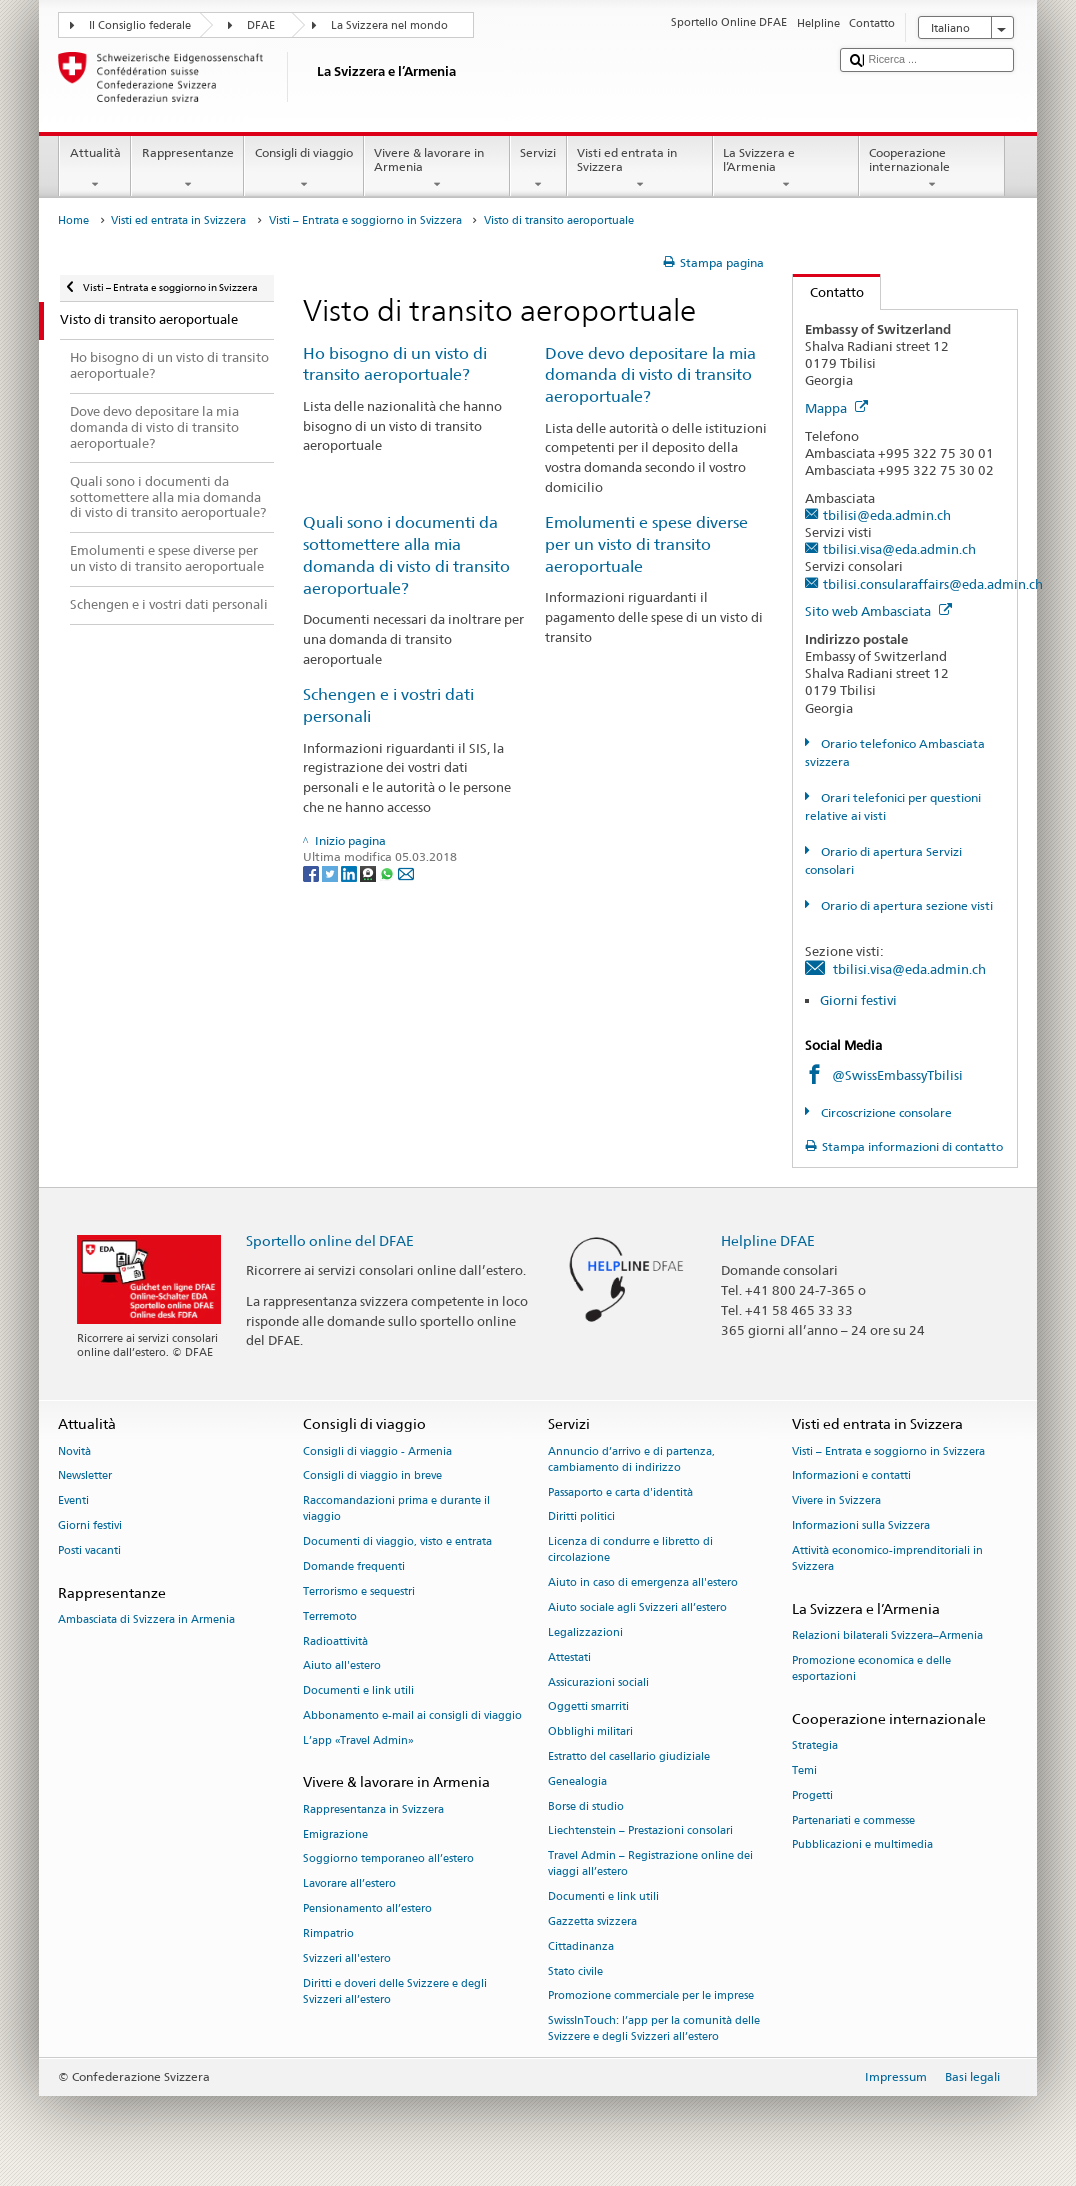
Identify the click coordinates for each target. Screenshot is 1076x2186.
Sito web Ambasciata (878, 611)
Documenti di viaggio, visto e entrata (397, 1542)
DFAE (261, 25)
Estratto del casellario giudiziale (629, 1756)
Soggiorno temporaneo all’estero (388, 1859)
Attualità (95, 169)
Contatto (828, 292)
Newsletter (85, 1476)
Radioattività (335, 1641)
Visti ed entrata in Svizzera (640, 169)
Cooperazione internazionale (932, 169)
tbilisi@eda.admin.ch (887, 515)
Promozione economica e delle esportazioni (871, 1668)
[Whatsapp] (388, 872)
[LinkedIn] (350, 872)
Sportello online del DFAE (330, 1240)
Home (73, 220)
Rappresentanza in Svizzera (373, 1809)
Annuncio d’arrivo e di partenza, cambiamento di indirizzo (631, 1459)
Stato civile (575, 1971)
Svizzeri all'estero (347, 1958)
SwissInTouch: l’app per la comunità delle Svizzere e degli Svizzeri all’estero (654, 2029)
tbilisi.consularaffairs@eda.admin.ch (933, 584)
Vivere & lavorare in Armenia (437, 169)
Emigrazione (335, 1834)
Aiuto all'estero (342, 1666)
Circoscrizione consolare (885, 1112)
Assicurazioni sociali (598, 1682)
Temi (804, 1770)
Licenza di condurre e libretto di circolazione (630, 1550)
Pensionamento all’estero (367, 1908)
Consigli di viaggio (303, 169)
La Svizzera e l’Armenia (786, 169)
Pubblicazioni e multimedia (862, 1845)
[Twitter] (331, 872)
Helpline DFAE (768, 1240)
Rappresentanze (187, 169)
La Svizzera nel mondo (389, 25)
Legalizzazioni (585, 1632)
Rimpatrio (328, 1933)
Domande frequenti (354, 1567)
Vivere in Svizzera (836, 1501)
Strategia (815, 1746)
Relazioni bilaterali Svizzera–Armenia (887, 1636)
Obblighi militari (590, 1732)
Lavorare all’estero (349, 1884)
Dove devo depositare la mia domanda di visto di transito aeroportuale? (650, 375)
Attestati (569, 1657)
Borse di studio (586, 1806)
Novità (74, 1451)
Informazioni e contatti (851, 1476)
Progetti (812, 1795)
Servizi (538, 169)
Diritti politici (581, 1517)
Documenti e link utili (358, 1691)
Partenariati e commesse (853, 1820)
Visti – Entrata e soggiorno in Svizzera (365, 220)
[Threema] (369, 872)
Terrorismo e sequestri (359, 1591)
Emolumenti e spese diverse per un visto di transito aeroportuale (646, 544)
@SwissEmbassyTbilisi (897, 1075)
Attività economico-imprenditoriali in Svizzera (887, 1558)
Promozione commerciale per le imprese (651, 1996)
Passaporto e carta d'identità (620, 1492)
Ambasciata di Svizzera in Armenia (146, 1619)
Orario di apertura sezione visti (905, 905)
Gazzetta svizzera (592, 1921)
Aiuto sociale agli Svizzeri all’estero (637, 1608)
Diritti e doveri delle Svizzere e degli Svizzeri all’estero (395, 1991)
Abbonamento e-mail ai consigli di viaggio (412, 1715)
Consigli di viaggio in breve (372, 1476)
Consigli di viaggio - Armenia (377, 1451)
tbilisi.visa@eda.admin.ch (899, 549)
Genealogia (577, 1781)
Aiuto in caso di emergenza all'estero (643, 1583)
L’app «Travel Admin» (358, 1740)
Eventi (73, 1501)
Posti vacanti (89, 1550)
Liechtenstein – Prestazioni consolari (640, 1831)
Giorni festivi (858, 1000)
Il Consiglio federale (140, 25)
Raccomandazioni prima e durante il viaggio (396, 1509)
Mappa (836, 408)
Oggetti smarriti (588, 1707)
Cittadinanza (581, 1946)
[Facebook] (312, 872)
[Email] (406, 872)
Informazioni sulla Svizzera (861, 1526)
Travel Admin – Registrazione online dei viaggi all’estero (650, 1864)
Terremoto (330, 1616)
